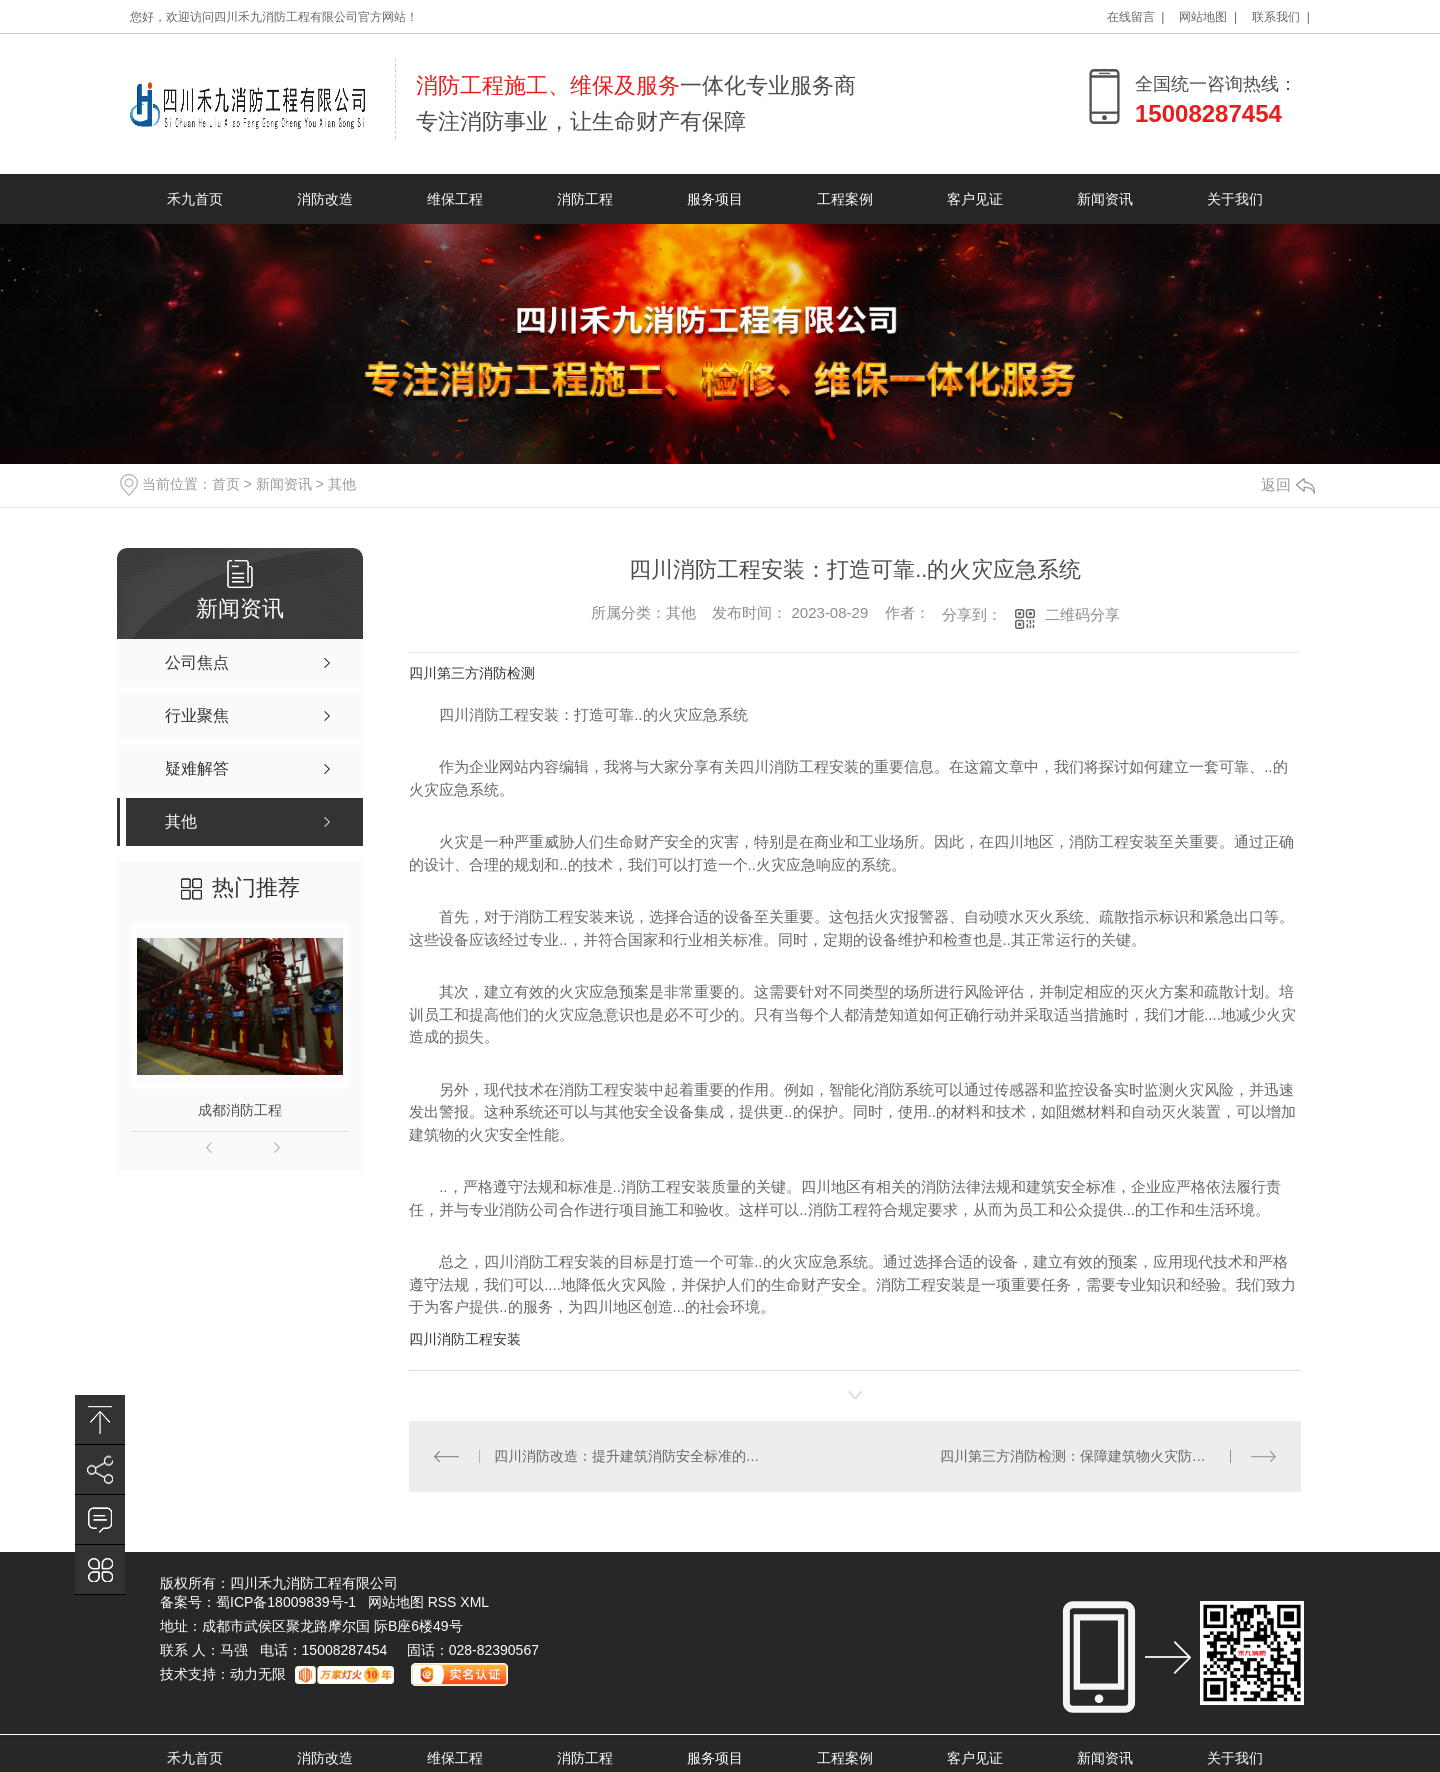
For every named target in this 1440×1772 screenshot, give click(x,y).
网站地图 (396, 1602)
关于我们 (1235, 199)
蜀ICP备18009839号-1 (286, 1602)
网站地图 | (1208, 17)
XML (474, 1602)
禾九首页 (195, 199)
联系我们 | (1281, 17)
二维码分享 (1082, 614)
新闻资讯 (1105, 199)
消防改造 (325, 199)
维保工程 (455, 199)
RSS (444, 1602)
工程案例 (845, 199)
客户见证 (975, 199)
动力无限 (258, 1674)
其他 (342, 484)
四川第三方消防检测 (472, 673)
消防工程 (585, 199)
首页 (226, 484)
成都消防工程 (240, 1110)
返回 (1288, 484)
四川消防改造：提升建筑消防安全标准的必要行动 (632, 1456)
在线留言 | (1136, 17)
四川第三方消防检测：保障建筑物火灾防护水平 (1087, 1456)
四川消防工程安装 (465, 1339)
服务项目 (715, 199)
